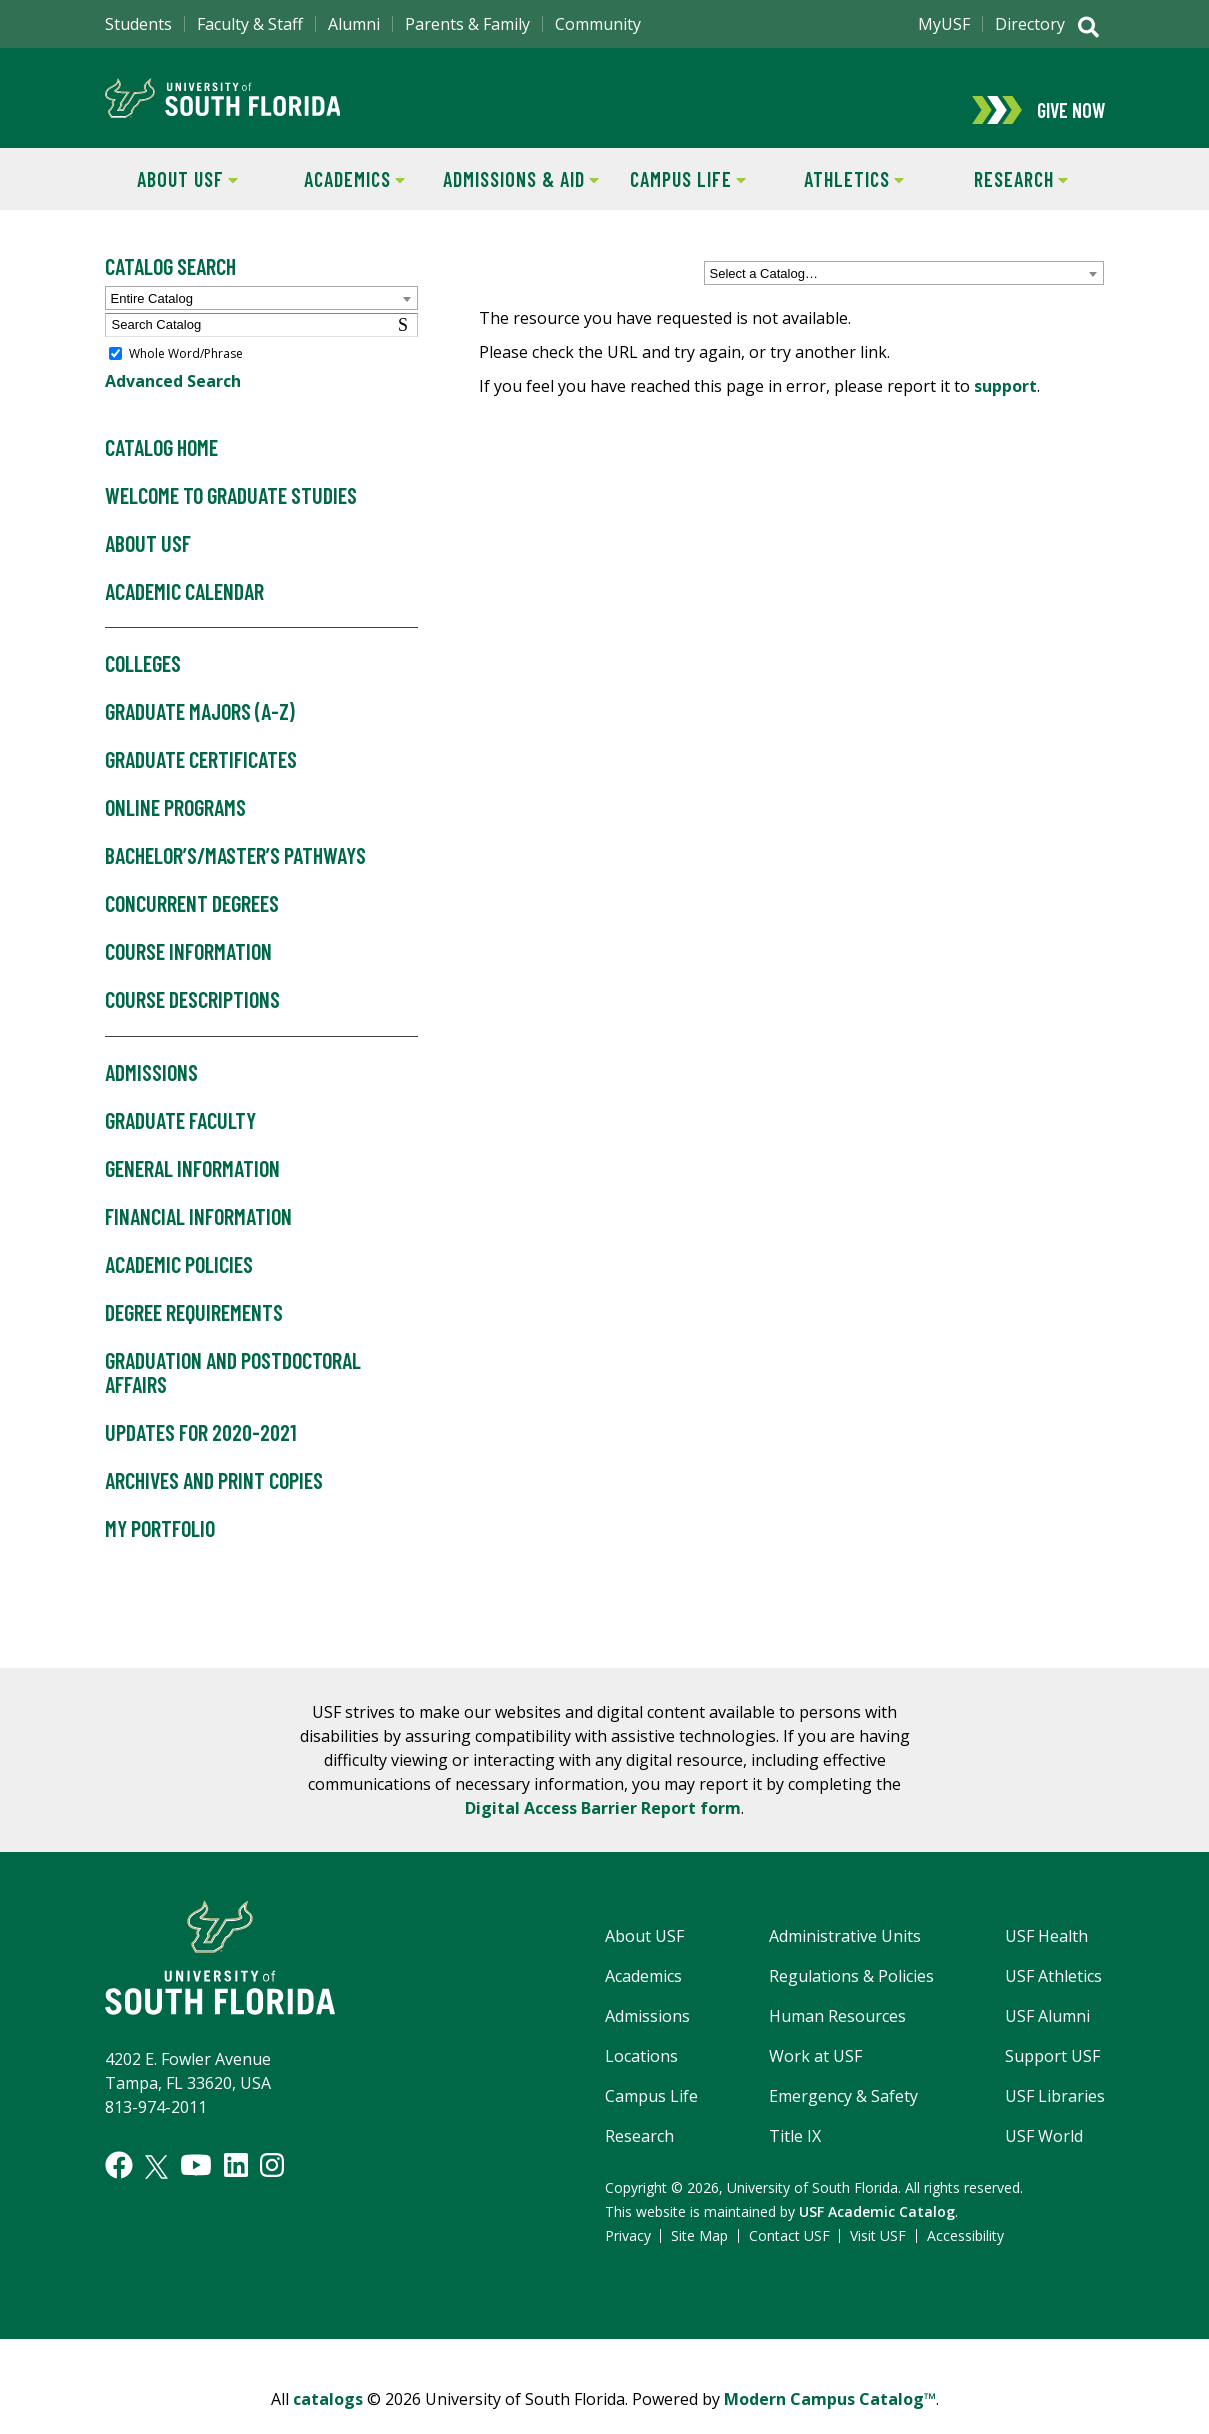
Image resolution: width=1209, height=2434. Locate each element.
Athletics (837, 200)
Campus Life (674, 200)
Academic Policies (179, 1288)
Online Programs (175, 832)
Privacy (628, 2258)
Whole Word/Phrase (186, 376)
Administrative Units (845, 1959)
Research (1003, 200)
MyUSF (944, 24)
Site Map (699, 2258)
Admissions (151, 1096)
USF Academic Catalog (877, 2234)
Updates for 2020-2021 (201, 1456)
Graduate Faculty (180, 1144)
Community (598, 24)
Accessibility (965, 2258)
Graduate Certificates (201, 784)
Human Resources (837, 2039)
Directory (1030, 24)
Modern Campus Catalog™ (830, 2422)
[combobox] (904, 296)
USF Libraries (1055, 2119)
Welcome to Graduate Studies (231, 519)
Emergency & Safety (843, 2119)
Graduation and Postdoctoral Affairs (233, 1396)
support (1005, 409)
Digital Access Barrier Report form (603, 1831)
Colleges (143, 688)
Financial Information (198, 1240)
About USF (172, 200)
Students (138, 24)
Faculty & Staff (250, 24)
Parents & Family (467, 24)
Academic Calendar (184, 615)
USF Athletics (1053, 1999)
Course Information (188, 975)
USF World (1044, 2159)
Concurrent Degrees (192, 927)
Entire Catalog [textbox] (152, 321)
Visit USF (878, 2258)
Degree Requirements (194, 1336)
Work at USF (815, 2079)
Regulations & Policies (851, 1999)
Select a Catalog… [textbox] (764, 296)
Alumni (354, 24)
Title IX (795, 2159)
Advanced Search (173, 404)
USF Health (1046, 1959)
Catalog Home (161, 471)
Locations (641, 2079)
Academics (338, 200)
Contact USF (789, 2258)
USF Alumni (1047, 2039)
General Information (192, 1192)
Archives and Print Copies (214, 1504)
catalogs (328, 2422)
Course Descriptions (192, 1023)
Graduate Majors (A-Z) (200, 736)
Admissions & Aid (518, 200)
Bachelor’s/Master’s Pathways (235, 879)
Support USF (1052, 2079)
